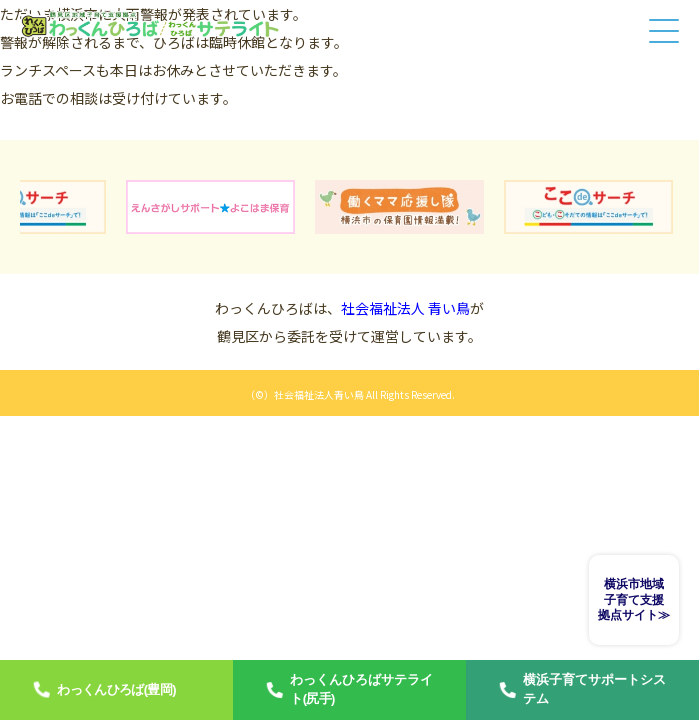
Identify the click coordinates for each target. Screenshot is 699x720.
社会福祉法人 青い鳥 (405, 308)
